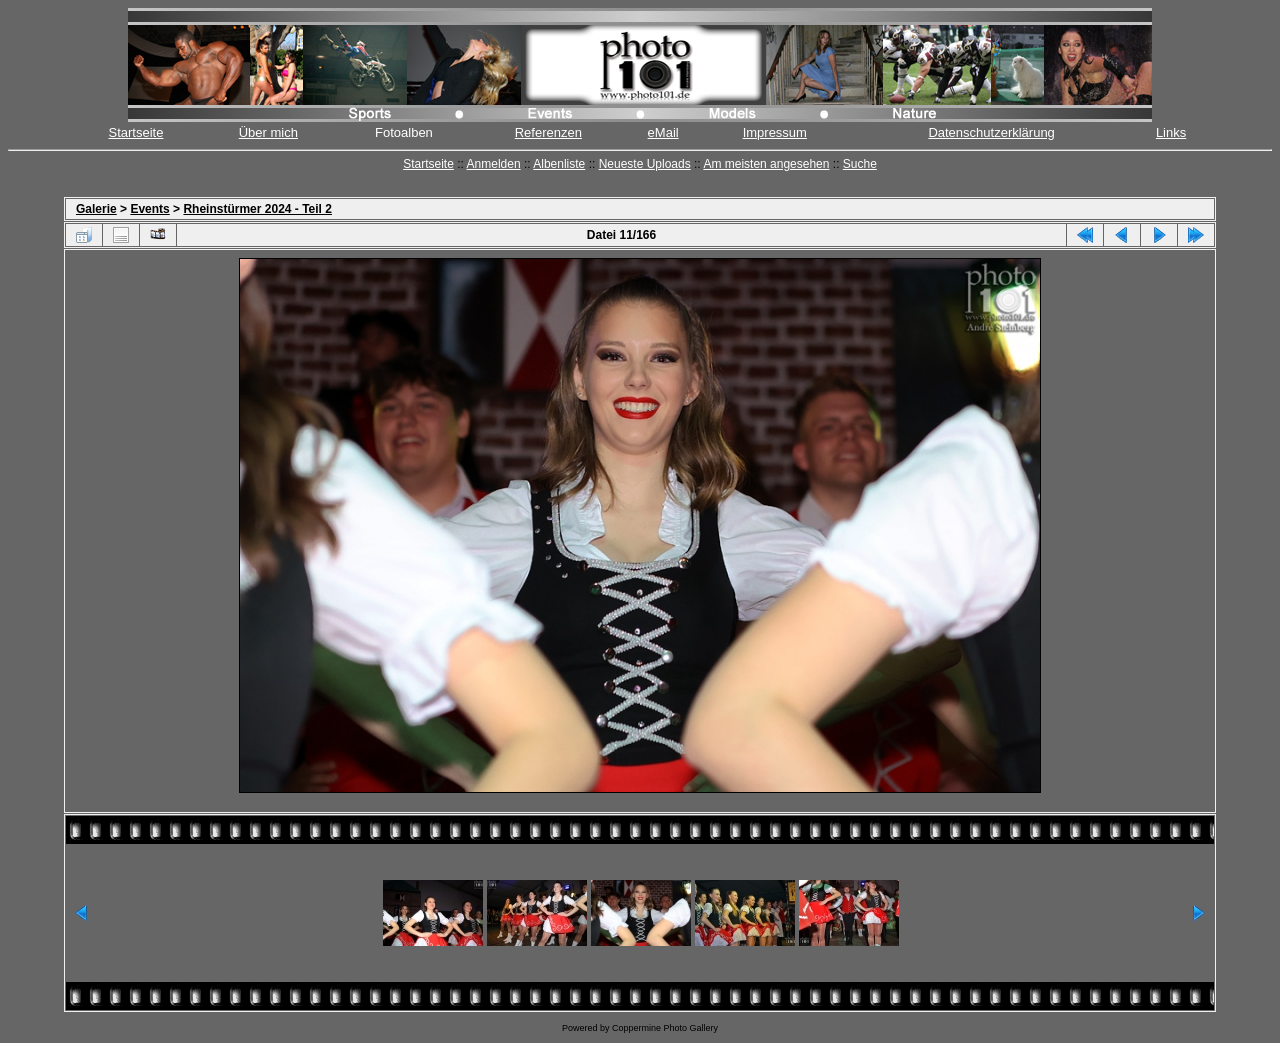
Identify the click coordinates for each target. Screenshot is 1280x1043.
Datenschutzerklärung (991, 132)
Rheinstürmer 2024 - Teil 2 (257, 209)
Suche (860, 164)
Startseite (136, 132)
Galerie (96, 209)
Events (149, 209)
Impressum (775, 132)
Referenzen (548, 132)
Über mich (268, 132)
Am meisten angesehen (766, 164)
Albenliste (559, 164)
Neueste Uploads (645, 164)
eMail (663, 132)
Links (1171, 132)
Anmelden (494, 164)
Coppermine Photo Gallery (665, 1028)
